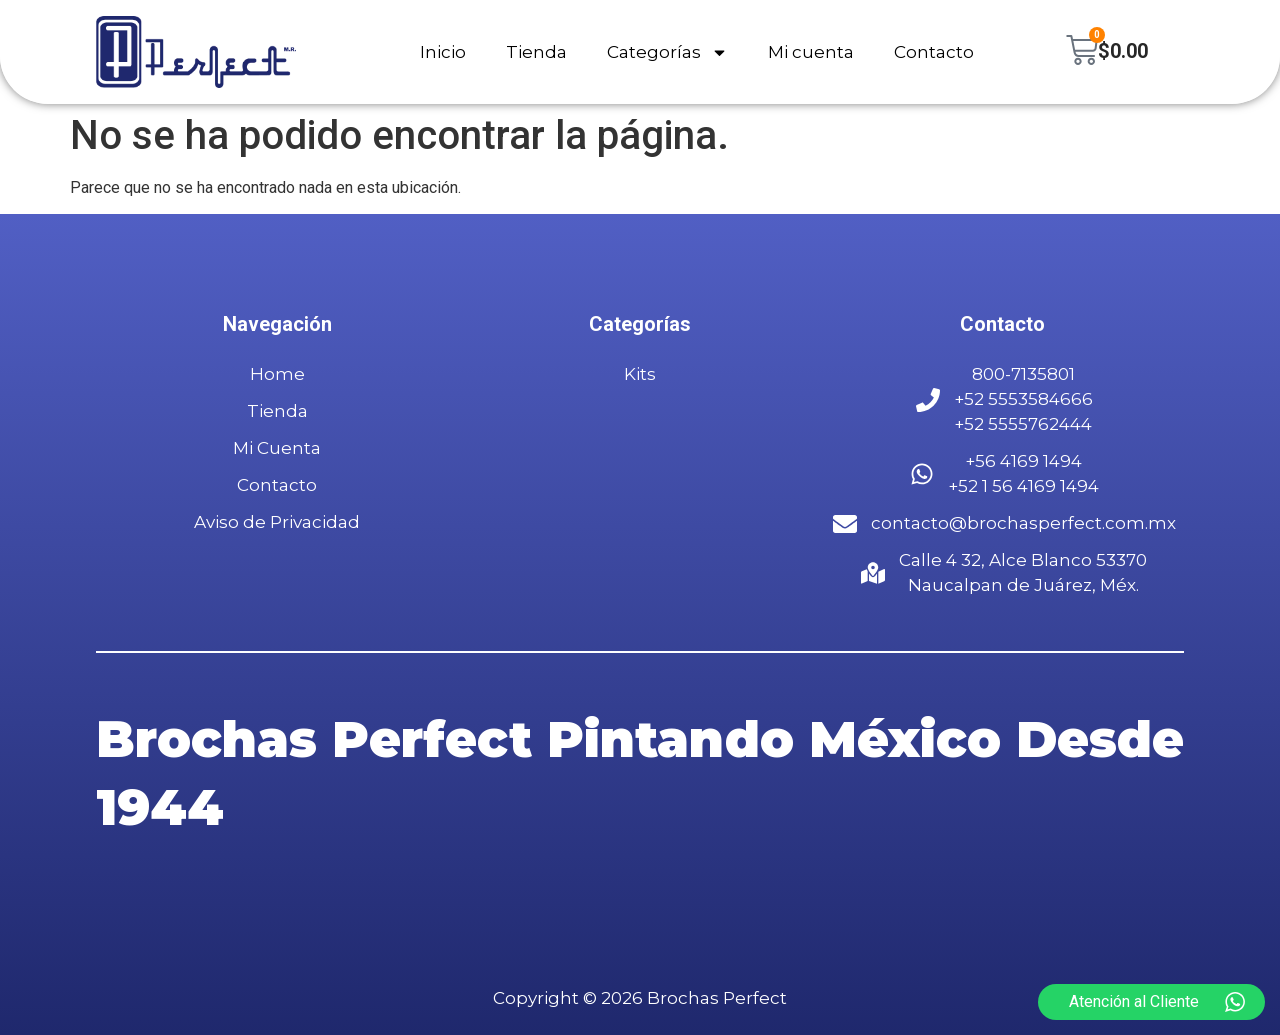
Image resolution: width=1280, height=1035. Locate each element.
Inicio (443, 52)
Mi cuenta (811, 52)
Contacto (934, 52)
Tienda (536, 52)
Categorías (667, 52)
